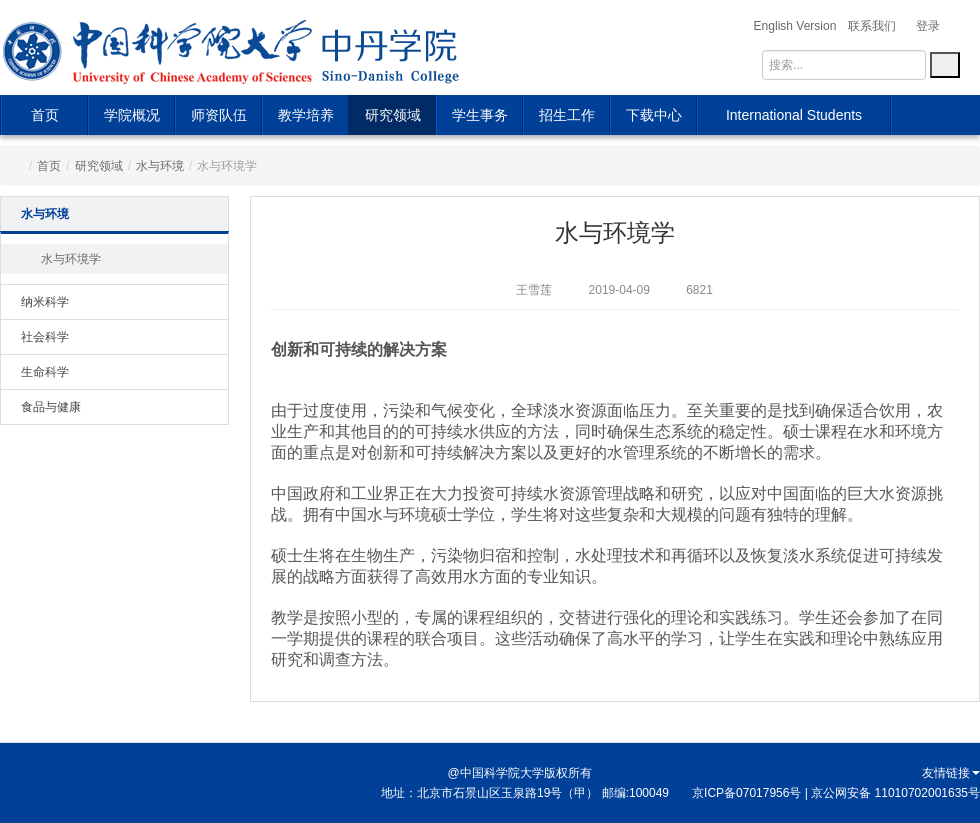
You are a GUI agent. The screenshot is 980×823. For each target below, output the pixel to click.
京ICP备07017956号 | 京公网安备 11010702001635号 (836, 793)
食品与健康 (51, 407)
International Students (794, 115)
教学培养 (306, 115)
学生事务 (480, 115)
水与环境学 (71, 259)
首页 (45, 115)
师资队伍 (219, 115)
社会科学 (45, 337)
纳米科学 (45, 302)
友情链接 (951, 773)
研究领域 (393, 115)
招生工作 (567, 115)
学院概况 (132, 115)
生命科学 (45, 372)
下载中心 (654, 115)
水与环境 (160, 166)
